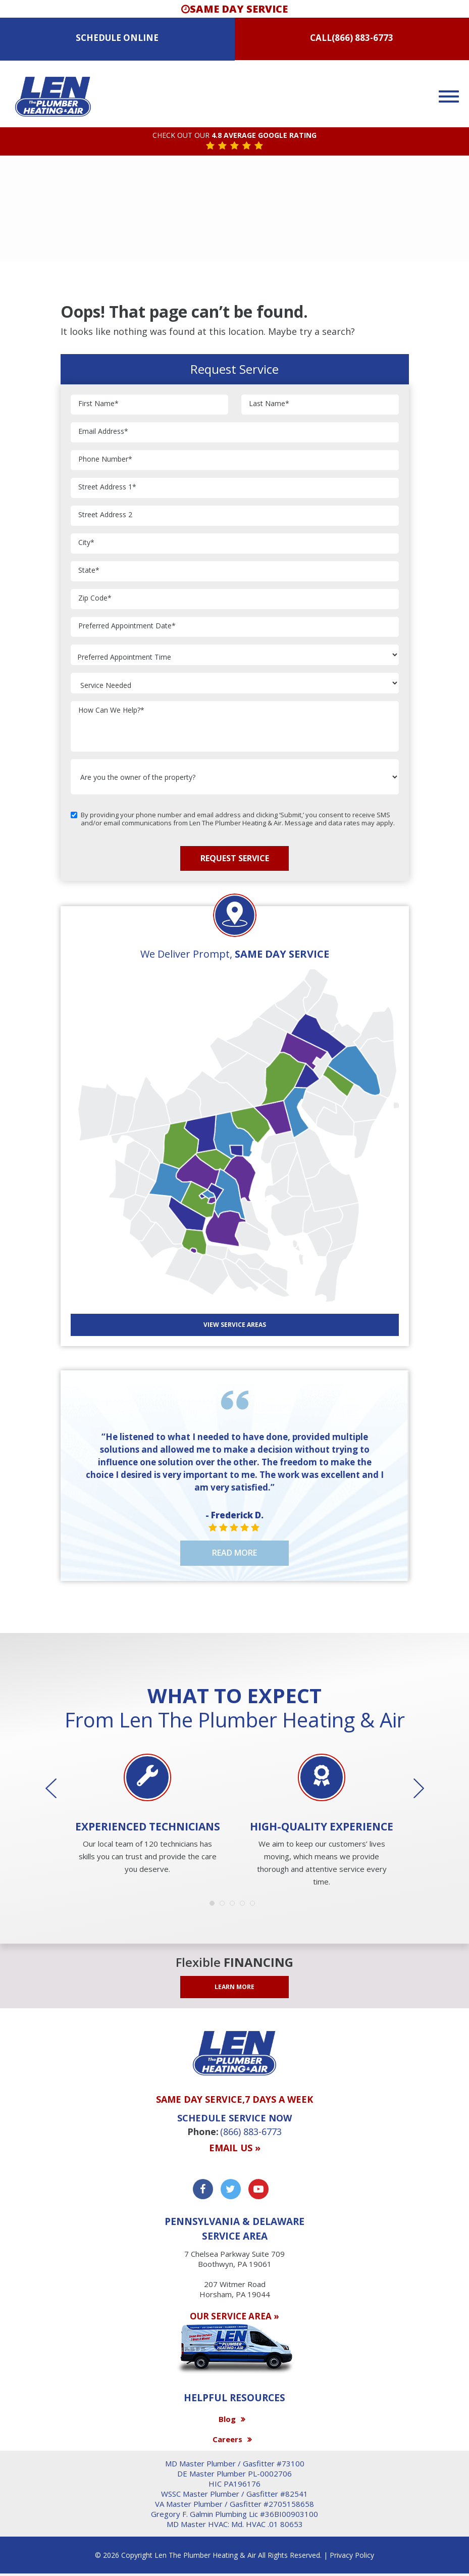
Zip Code (95, 598)
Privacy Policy (352, 2555)
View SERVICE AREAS (234, 1324)
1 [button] (215, 1906)
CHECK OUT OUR (234, 135)
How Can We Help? (111, 710)
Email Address (103, 431)
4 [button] (245, 1906)
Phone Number (105, 459)
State (88, 570)
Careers (227, 2439)
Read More (234, 1552)
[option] (148, 1815)
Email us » (234, 2148)
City (86, 542)
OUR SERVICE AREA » (234, 2316)
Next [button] (411, 1788)
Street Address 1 (107, 487)
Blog (227, 2419)
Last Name (269, 404)
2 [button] (225, 1906)
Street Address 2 (105, 515)
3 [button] (235, 1906)
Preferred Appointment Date (127, 626)
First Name (98, 404)
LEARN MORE (234, 1987)
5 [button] (255, 1906)
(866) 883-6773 (362, 38)
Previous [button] (58, 1788)
